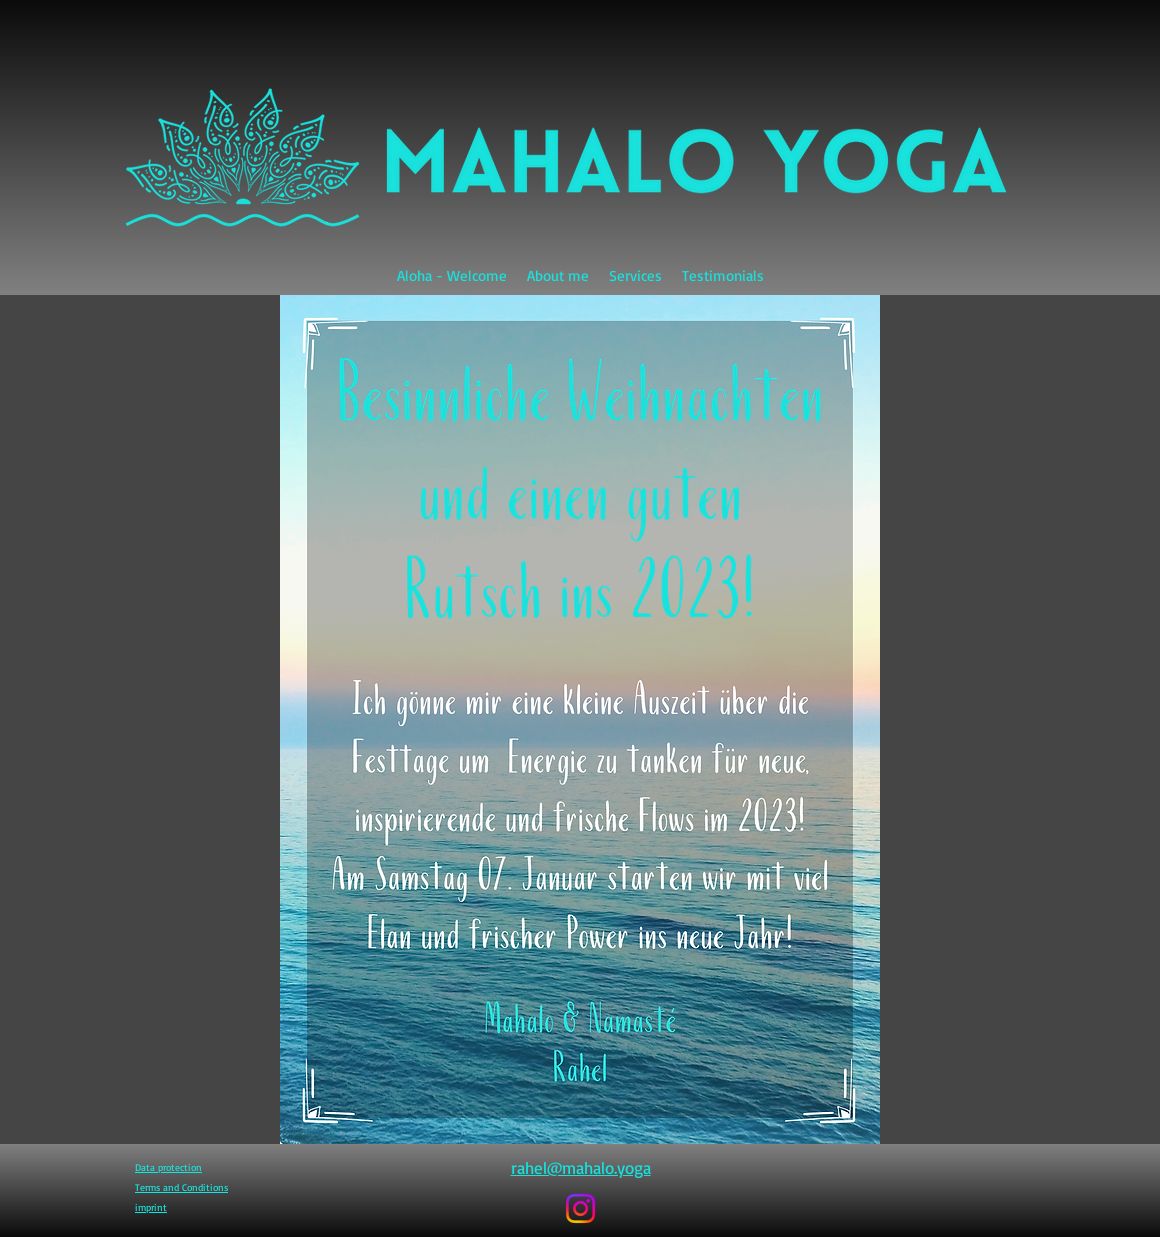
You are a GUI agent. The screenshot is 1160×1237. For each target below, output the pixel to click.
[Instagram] (580, 1208)
